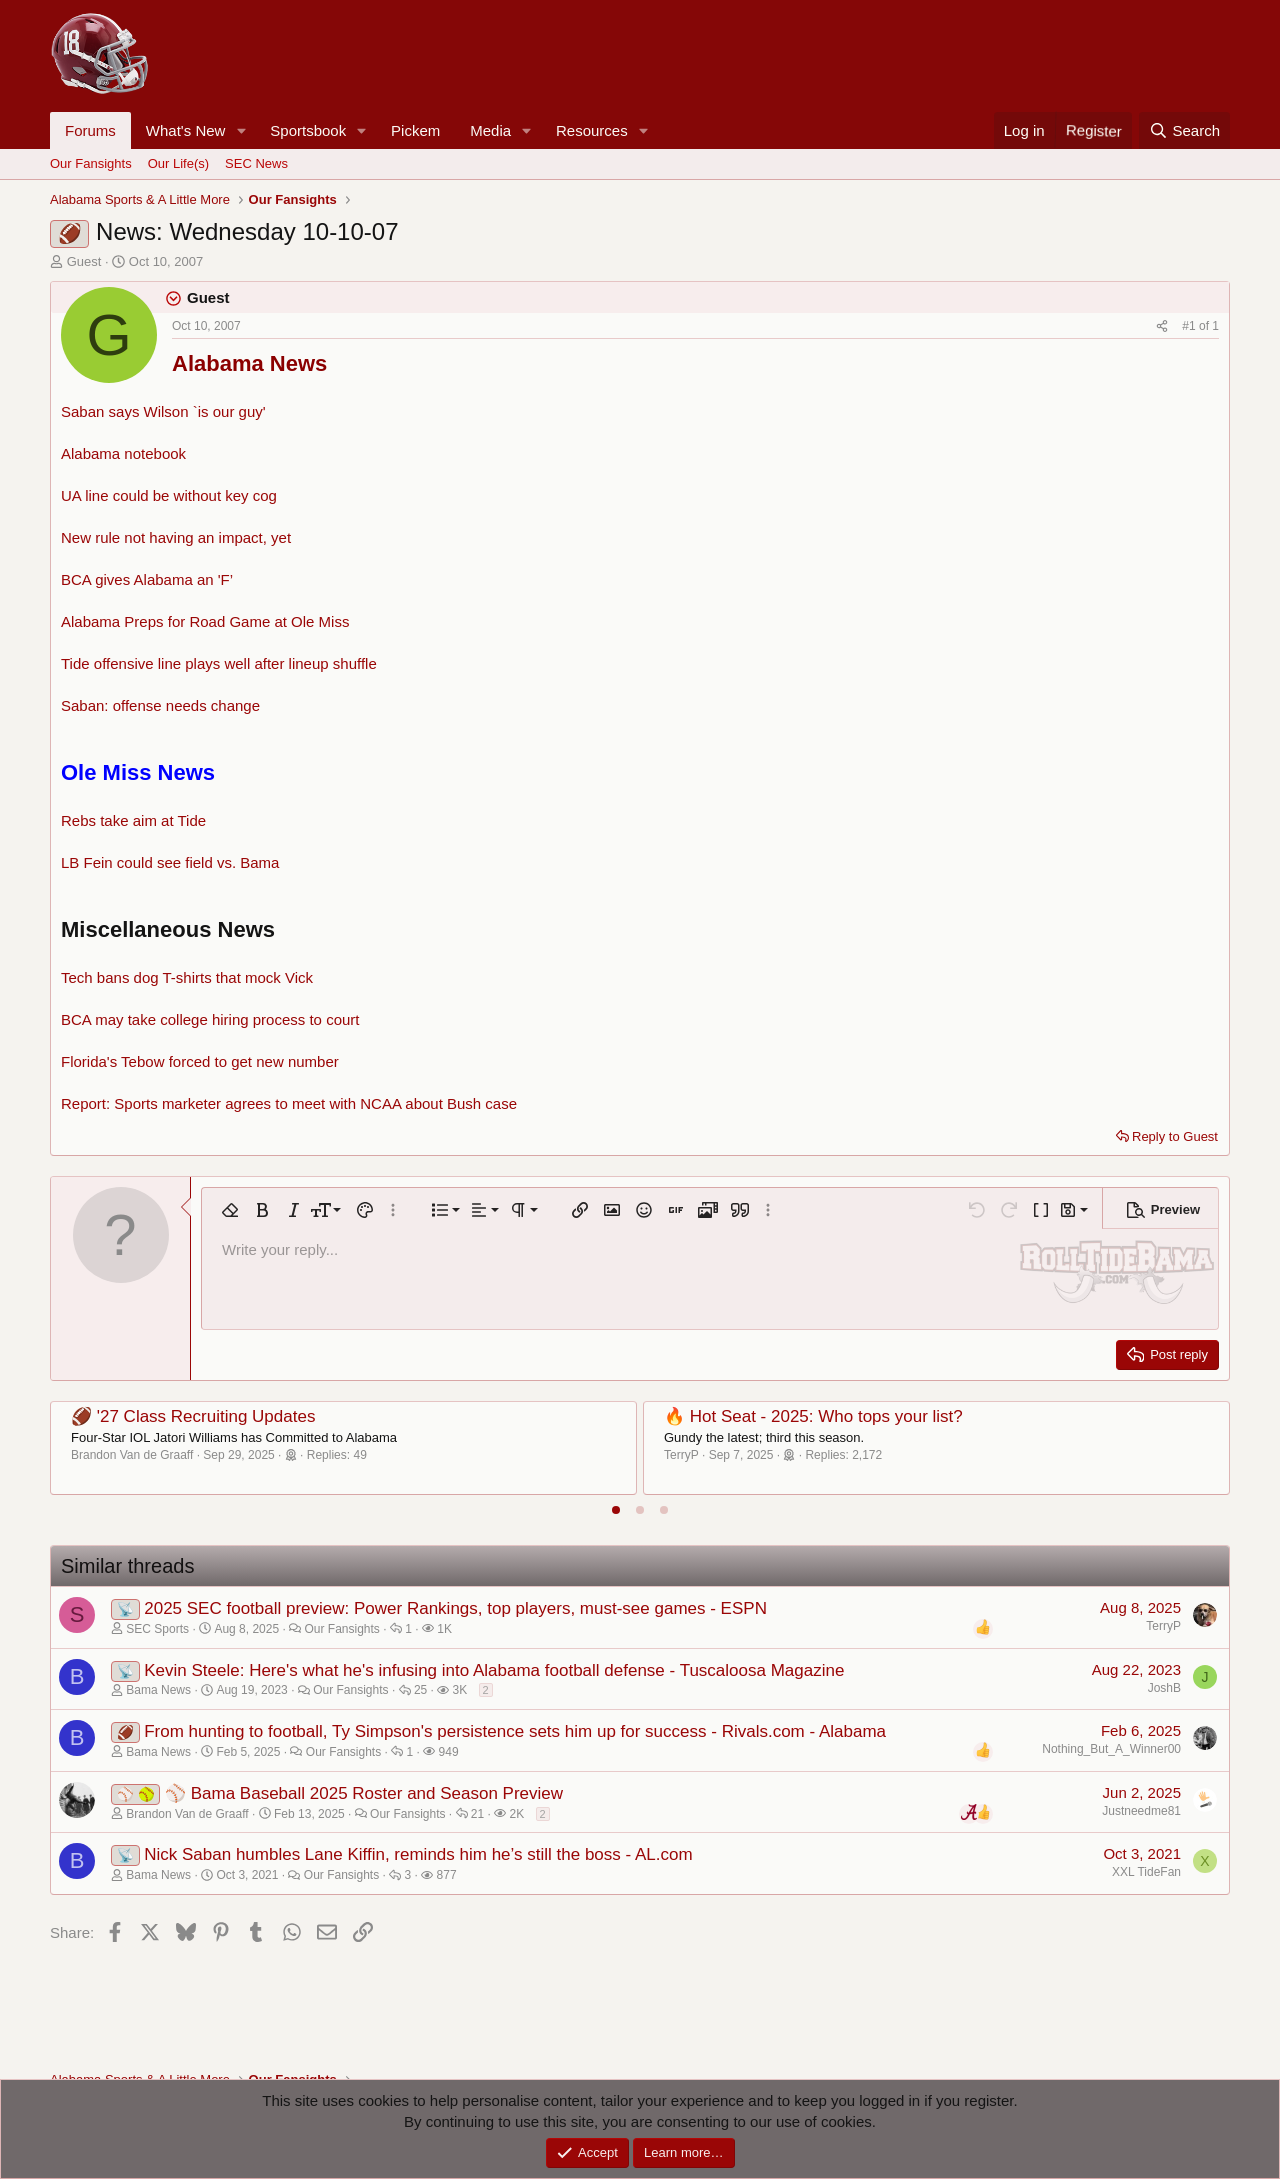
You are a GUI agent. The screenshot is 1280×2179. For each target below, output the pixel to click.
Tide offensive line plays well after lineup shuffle (219, 663)
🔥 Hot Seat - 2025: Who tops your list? (813, 1416)
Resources (592, 130)
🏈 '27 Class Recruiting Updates (193, 1416)
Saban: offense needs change (160, 705)
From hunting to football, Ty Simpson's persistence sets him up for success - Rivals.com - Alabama (515, 1731)
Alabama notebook (123, 453)
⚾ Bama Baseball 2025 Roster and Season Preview (364, 1793)
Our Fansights (91, 163)
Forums (90, 130)
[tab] (616, 1510)
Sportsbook (308, 130)
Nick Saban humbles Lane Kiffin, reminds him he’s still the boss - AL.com (418, 1854)
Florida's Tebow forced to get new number (200, 1061)
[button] (241, 130)
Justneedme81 (1141, 1811)
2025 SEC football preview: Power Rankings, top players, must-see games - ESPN (455, 1608)
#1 (1190, 326)
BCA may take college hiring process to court (210, 1019)
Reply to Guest (1175, 1136)
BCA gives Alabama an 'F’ (147, 579)
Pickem (415, 130)
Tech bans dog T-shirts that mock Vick (187, 977)
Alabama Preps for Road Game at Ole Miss (205, 621)
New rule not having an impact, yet (176, 537)
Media (490, 130)
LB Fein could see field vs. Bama (170, 862)
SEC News (256, 163)
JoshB (1164, 1688)
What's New (186, 130)
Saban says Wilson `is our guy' (163, 411)
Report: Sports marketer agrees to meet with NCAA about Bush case (289, 1103)
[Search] (1184, 130)
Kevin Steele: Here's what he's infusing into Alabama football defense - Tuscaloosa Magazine (494, 1670)
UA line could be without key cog (169, 495)
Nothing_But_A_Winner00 (1111, 1749)
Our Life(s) (178, 163)
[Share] (1162, 326)
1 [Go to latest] (1215, 326)
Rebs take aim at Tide (133, 820)
